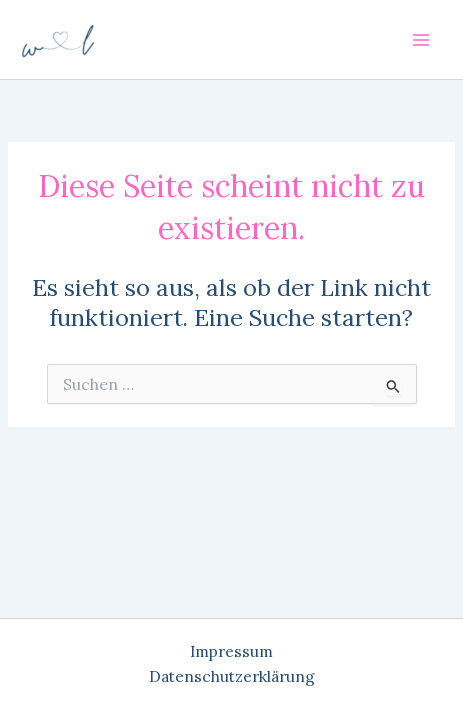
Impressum (231, 651)
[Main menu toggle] (421, 39)
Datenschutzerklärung (232, 676)
